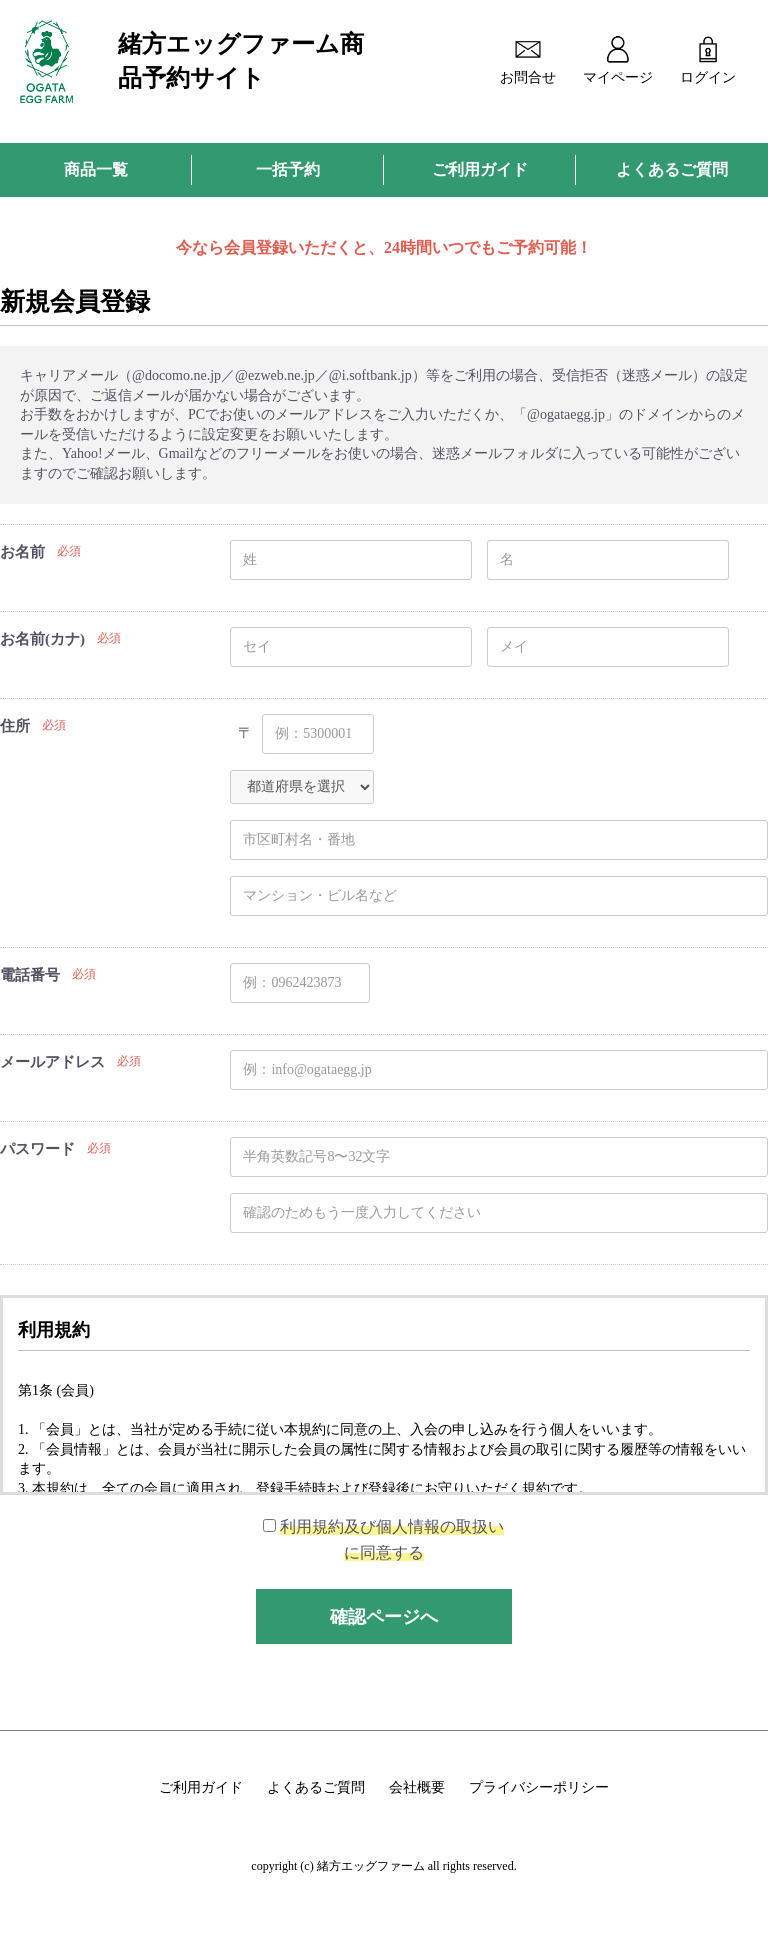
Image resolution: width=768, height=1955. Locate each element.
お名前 (22, 552)
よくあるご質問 (672, 169)
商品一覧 (96, 169)
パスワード (37, 1149)
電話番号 (30, 975)
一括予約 (288, 169)
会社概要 (417, 1787)
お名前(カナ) (42, 639)
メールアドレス (52, 1062)
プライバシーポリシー (539, 1787)
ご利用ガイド (480, 169)
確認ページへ (384, 1617)
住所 (15, 726)
